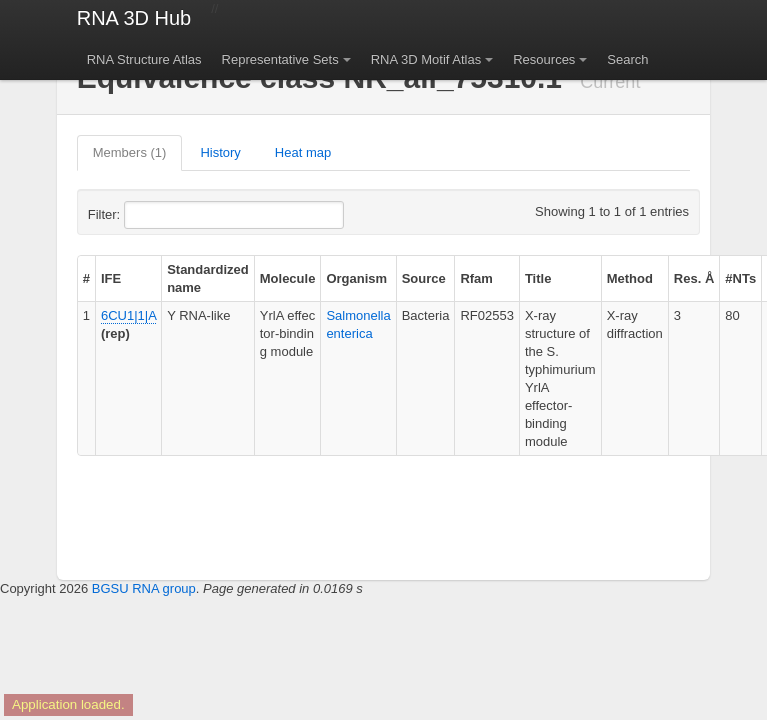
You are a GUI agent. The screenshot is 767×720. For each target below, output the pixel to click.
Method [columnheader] (630, 278)
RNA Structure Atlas (144, 59)
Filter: (153, 215)
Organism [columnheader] (356, 278)
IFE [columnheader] (111, 278)
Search (627, 59)
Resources (544, 59)
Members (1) (130, 152)
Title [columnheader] (538, 278)
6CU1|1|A (128, 315)
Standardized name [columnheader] (208, 278)
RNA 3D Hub (134, 18)
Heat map (303, 152)
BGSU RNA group (144, 588)
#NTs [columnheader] (740, 278)
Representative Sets (280, 59)
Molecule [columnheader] (288, 278)
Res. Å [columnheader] (694, 278)
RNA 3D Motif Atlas (426, 59)
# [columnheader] (86, 278)
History (220, 152)
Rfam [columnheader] (476, 278)
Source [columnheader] (424, 278)
